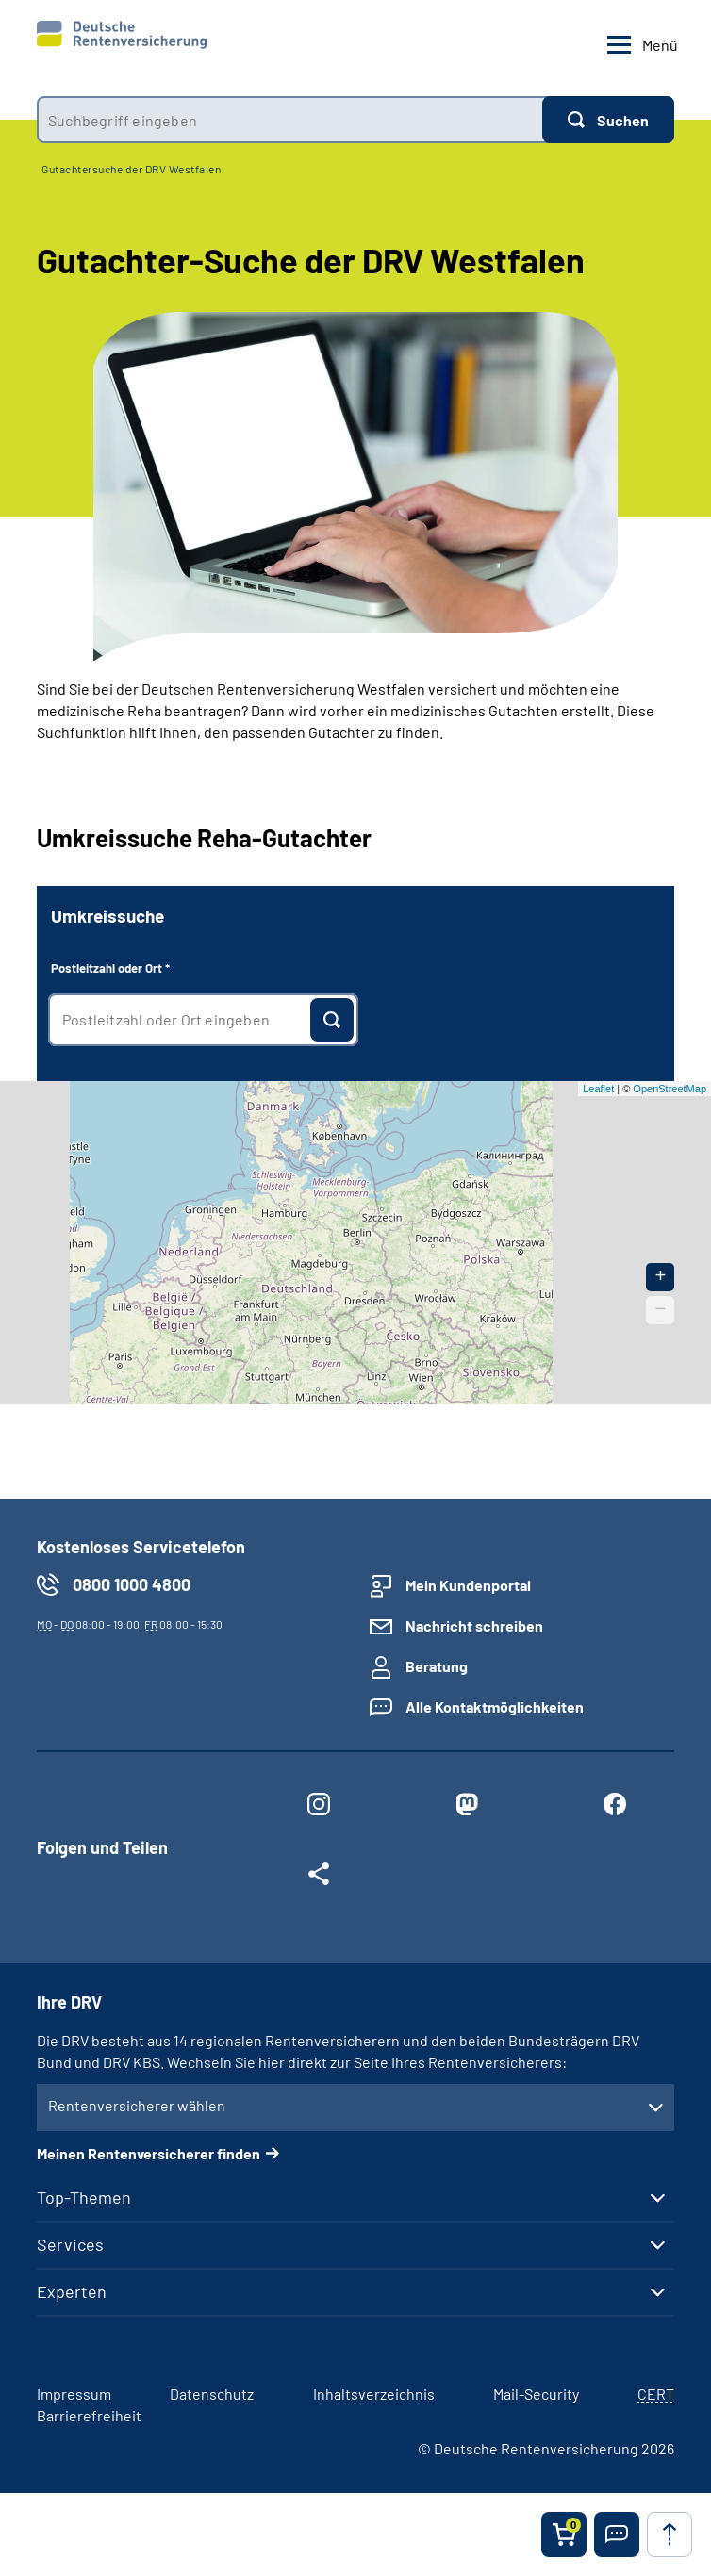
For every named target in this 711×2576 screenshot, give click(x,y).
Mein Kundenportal (468, 1585)
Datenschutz (212, 2394)
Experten (72, 2291)
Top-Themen (84, 2197)
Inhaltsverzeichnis (374, 2394)
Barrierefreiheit (89, 2415)
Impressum (74, 2394)
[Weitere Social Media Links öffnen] (318, 1877)
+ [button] (661, 1276)
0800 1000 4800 (131, 1584)
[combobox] (289, 119)
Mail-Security (536, 2394)
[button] (616, 2534)
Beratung (436, 1666)
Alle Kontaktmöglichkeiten (494, 1706)
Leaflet (598, 1088)
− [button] (661, 1309)
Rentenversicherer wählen (136, 2105)
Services (70, 2244)
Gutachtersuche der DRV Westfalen (131, 168)
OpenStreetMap (669, 1088)
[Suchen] (608, 119)
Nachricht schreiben (474, 1625)
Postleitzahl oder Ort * (110, 968)
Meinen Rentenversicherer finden (148, 2153)
